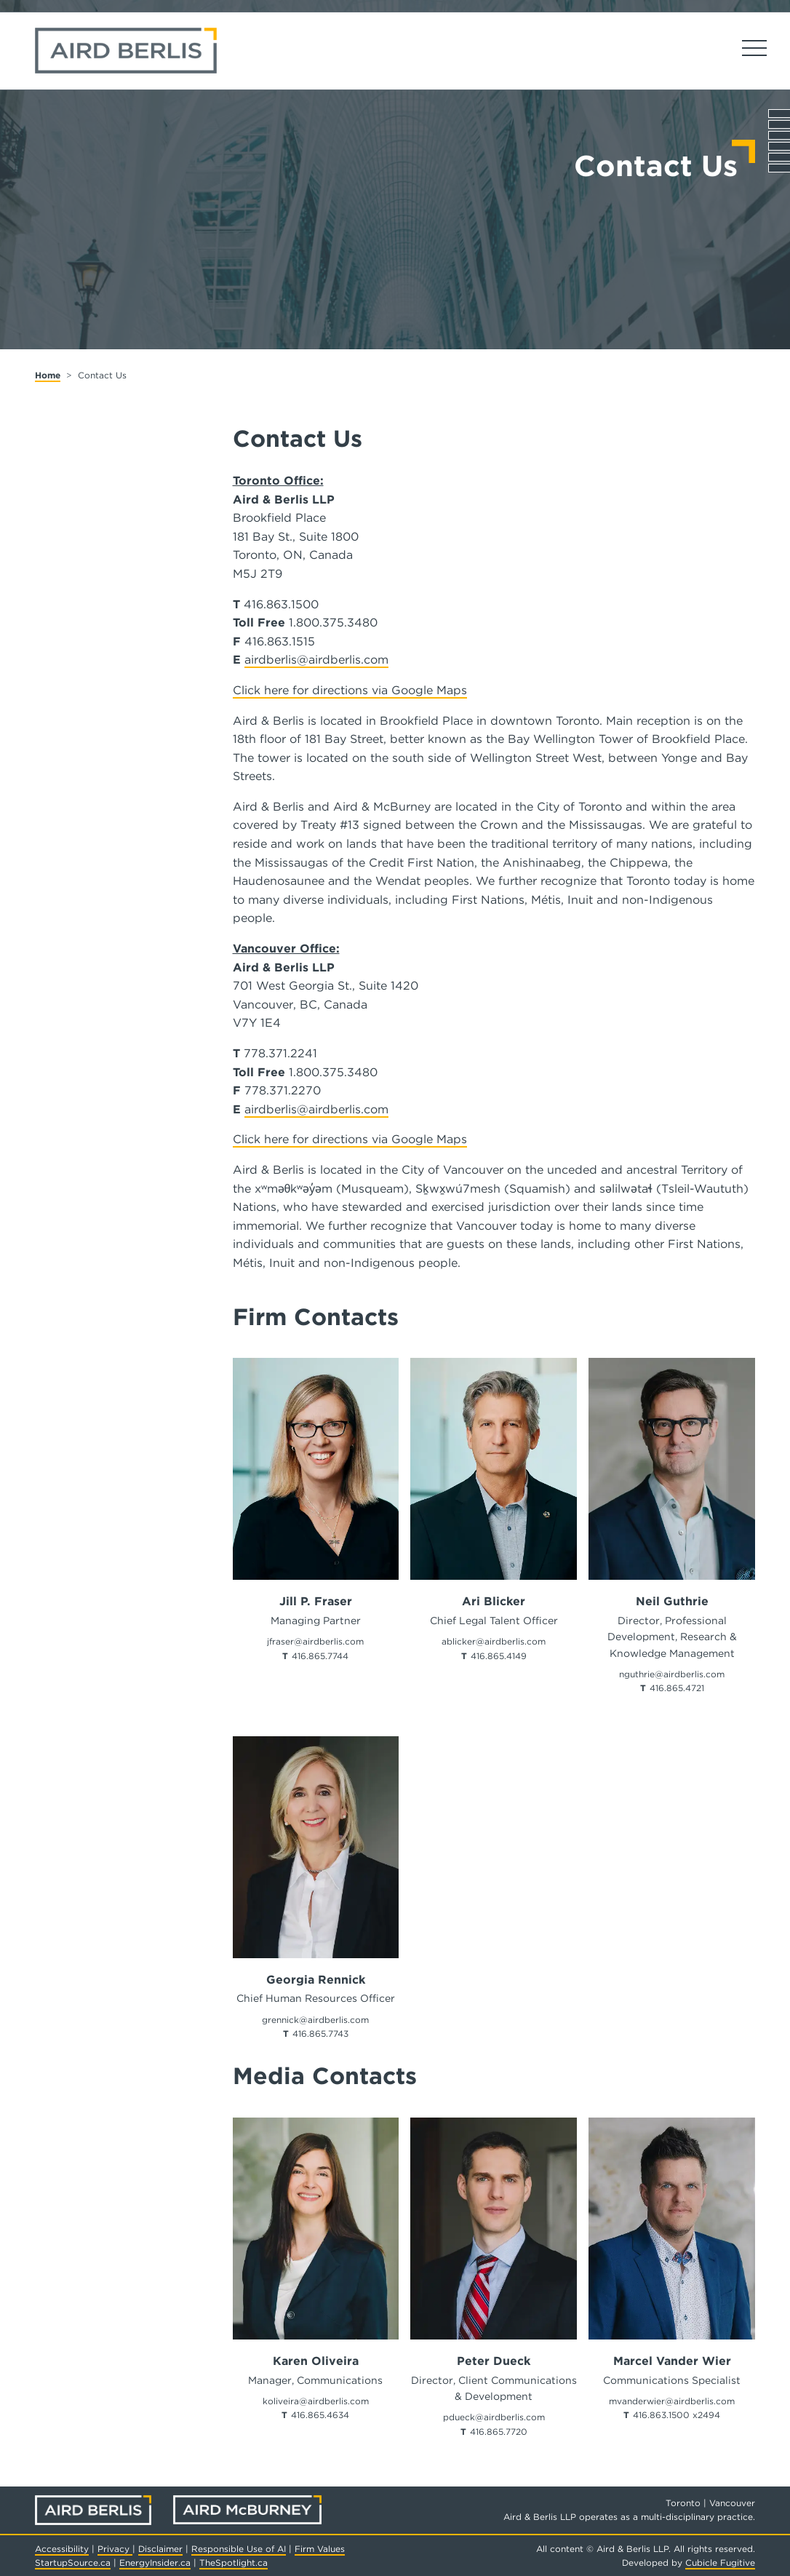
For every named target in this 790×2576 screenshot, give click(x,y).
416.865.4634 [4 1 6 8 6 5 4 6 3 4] (320, 2414)
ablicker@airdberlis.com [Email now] (494, 1641)
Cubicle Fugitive (720, 2562)
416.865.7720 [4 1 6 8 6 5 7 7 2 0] (498, 2431)
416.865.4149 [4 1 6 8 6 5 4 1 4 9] (499, 1655)
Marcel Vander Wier (672, 2361)
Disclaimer (160, 2548)
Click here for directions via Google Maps (350, 690)
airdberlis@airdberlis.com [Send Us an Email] (316, 660)
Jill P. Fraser (315, 1601)
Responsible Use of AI (238, 2548)
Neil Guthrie (672, 1601)
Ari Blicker (493, 1601)
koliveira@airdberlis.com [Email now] (316, 2401)
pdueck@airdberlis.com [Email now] (494, 2417)
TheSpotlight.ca (233, 2562)
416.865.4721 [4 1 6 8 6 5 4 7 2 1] (677, 1687)
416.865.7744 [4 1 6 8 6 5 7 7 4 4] (320, 1655)
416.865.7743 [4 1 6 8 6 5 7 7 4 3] (320, 2033)
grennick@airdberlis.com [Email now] (315, 2019)
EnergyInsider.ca (155, 2562)
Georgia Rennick (315, 1980)
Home (47, 375)
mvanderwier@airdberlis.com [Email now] (672, 2401)
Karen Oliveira (316, 2361)
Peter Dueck (493, 2361)
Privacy (114, 2548)
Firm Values (320, 2548)
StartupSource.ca (73, 2562)
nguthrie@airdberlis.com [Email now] (672, 1674)
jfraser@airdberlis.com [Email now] (315, 1641)
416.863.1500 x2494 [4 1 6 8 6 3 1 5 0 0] (676, 2414)
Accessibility (62, 2548)
